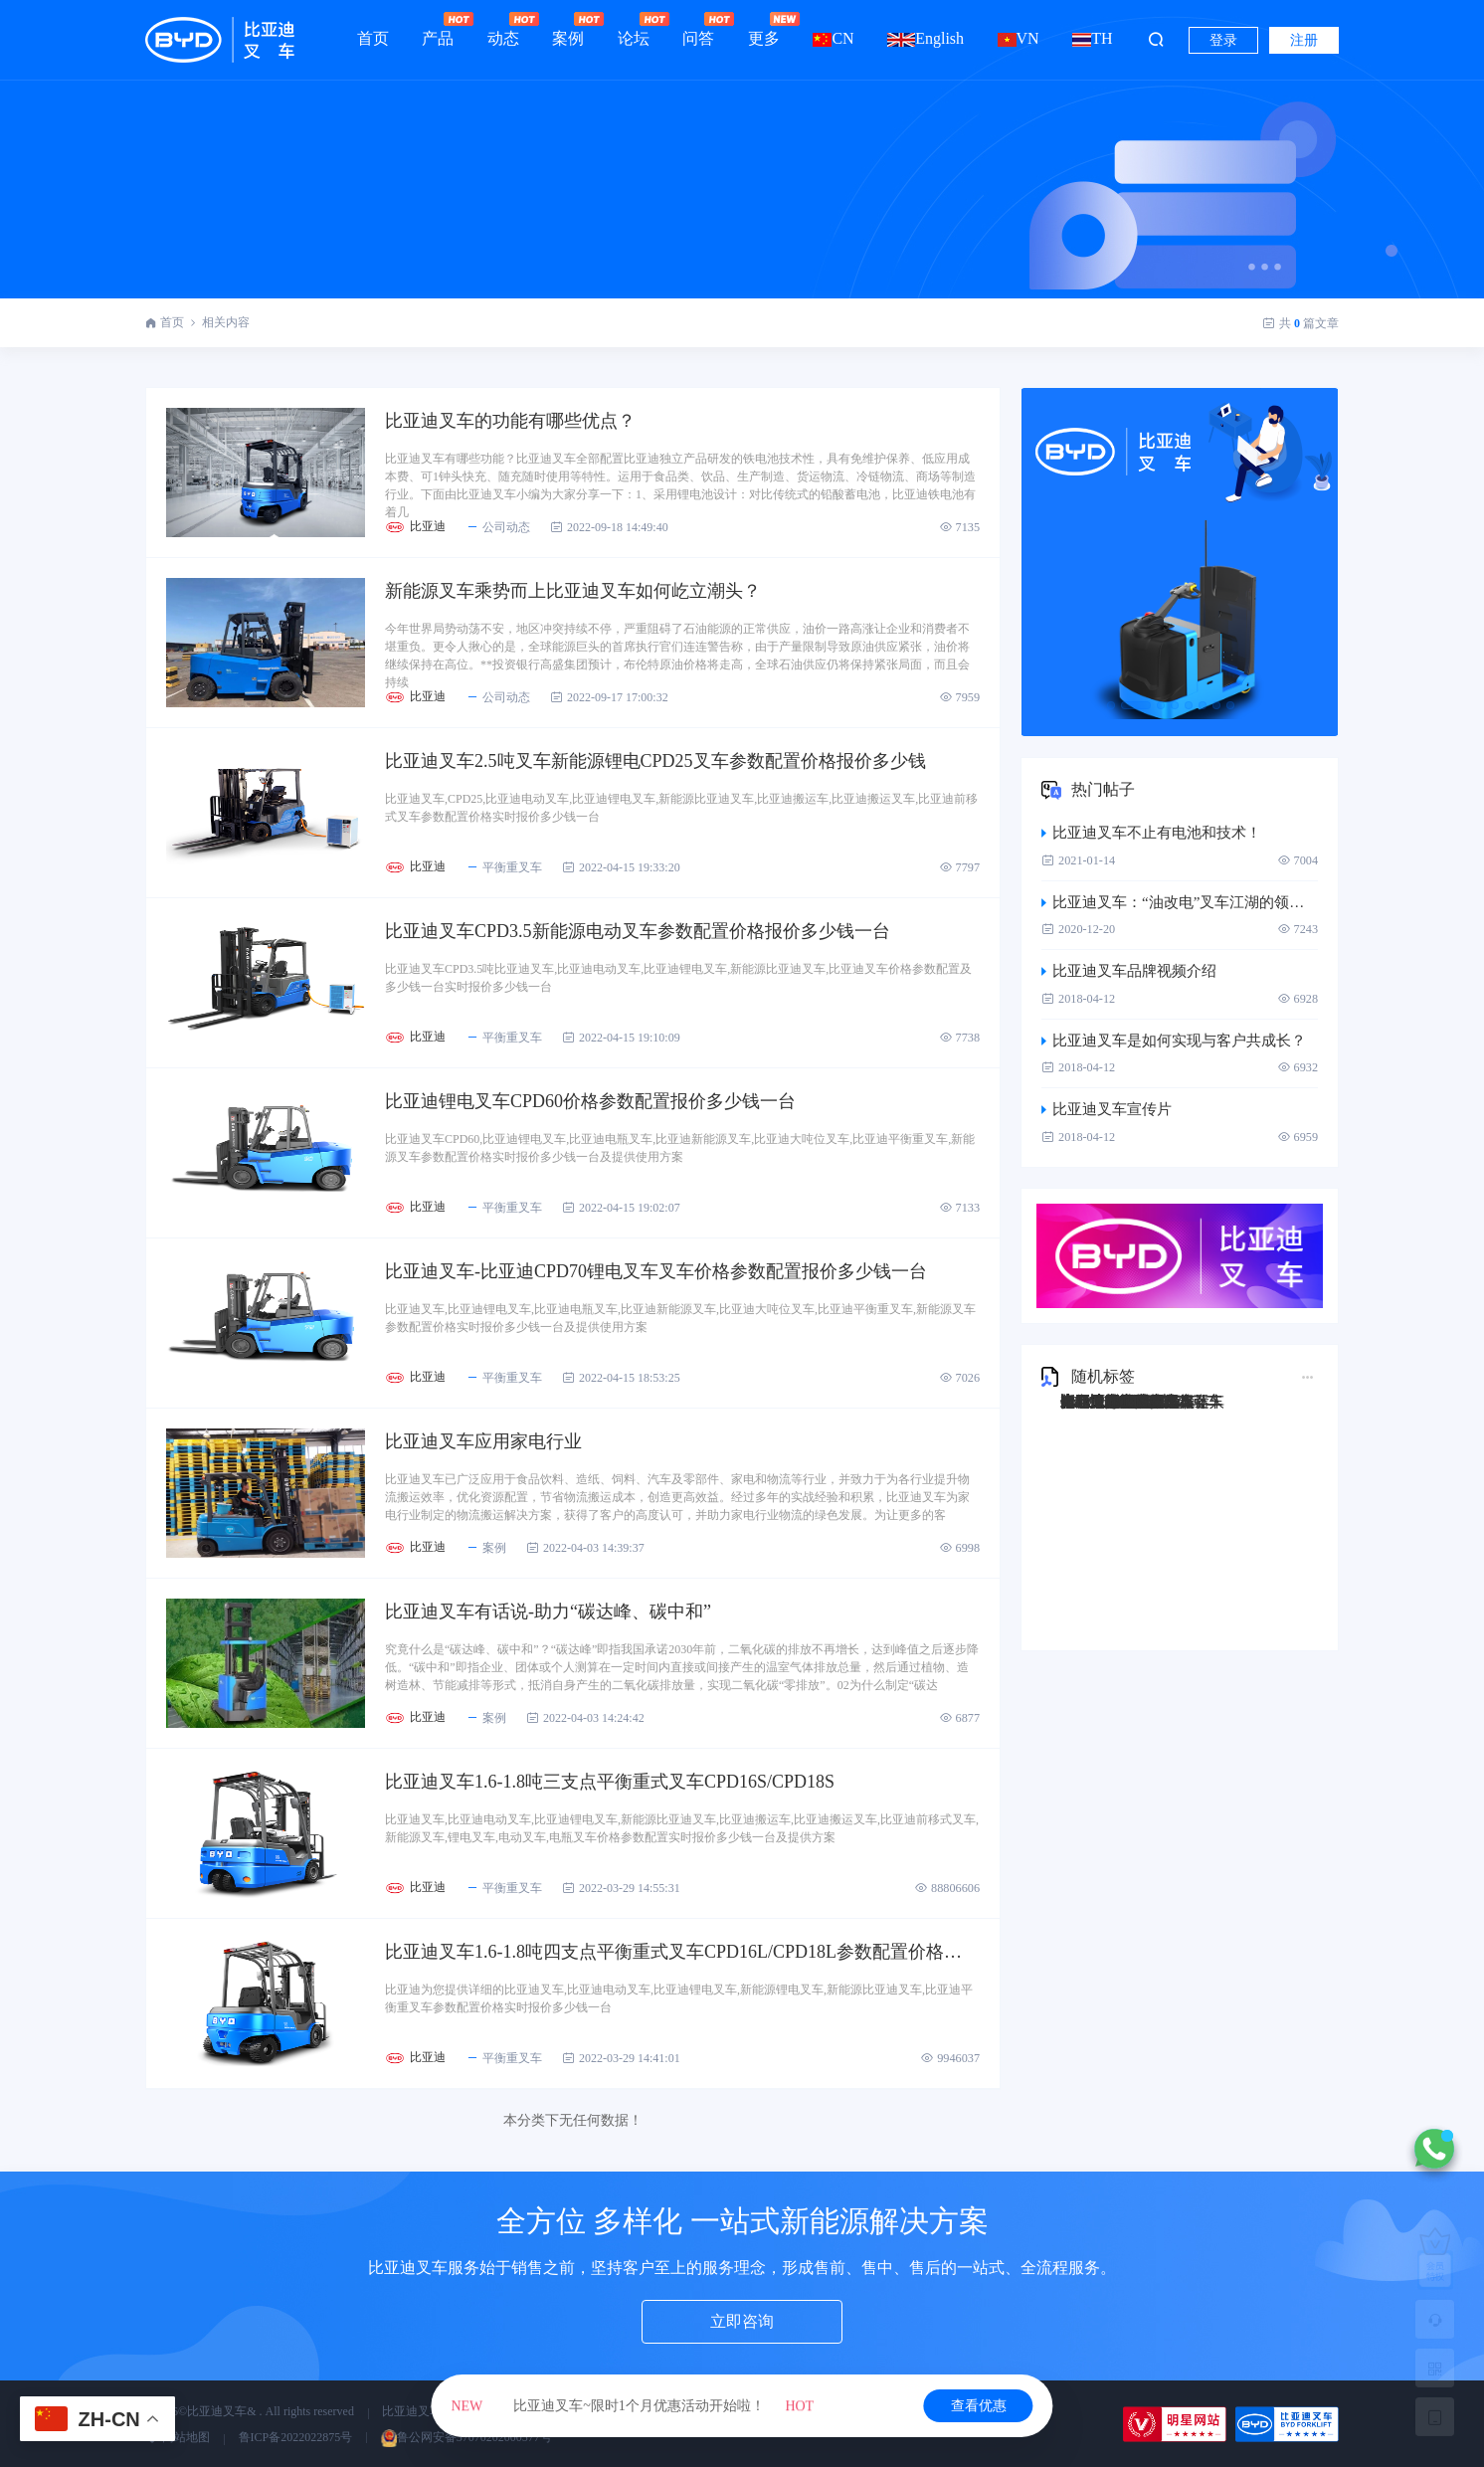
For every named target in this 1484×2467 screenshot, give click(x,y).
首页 (373, 38)
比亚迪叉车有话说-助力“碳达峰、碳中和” (548, 1611)
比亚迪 (428, 526)
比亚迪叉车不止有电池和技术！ (1151, 833)
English (925, 38)
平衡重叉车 (503, 867)
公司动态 (497, 527)
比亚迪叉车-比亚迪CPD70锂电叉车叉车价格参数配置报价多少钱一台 (656, 1271)
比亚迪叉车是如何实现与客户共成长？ (1173, 1040)
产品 (438, 29)
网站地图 (177, 2437)
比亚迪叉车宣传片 (1106, 1109)
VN (1018, 38)
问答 (698, 29)
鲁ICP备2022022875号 (296, 2437)
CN (833, 38)
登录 (1223, 40)
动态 (503, 29)
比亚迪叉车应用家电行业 (483, 1441)
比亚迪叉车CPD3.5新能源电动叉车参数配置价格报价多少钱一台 (637, 931)
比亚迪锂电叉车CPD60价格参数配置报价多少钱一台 (590, 1101)
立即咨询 (742, 2321)
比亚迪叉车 (412, 2411)
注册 (1304, 40)
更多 (764, 29)
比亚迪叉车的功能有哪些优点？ (510, 421)
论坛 (633, 29)
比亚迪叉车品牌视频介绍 (1128, 971)
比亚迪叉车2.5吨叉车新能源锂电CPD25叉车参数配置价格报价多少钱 (655, 761)
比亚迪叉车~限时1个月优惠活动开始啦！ (633, 2405)
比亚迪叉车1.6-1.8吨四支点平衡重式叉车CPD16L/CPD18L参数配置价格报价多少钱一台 (682, 1952)
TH (1092, 38)
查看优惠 (979, 2405)
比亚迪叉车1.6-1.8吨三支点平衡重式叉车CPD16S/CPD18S (610, 1782)
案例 (568, 29)
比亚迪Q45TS (1104, 1402)
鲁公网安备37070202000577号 (466, 2437)
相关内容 (226, 322)
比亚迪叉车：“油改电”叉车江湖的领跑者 (1179, 902)
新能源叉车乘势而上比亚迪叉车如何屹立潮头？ (573, 591)
